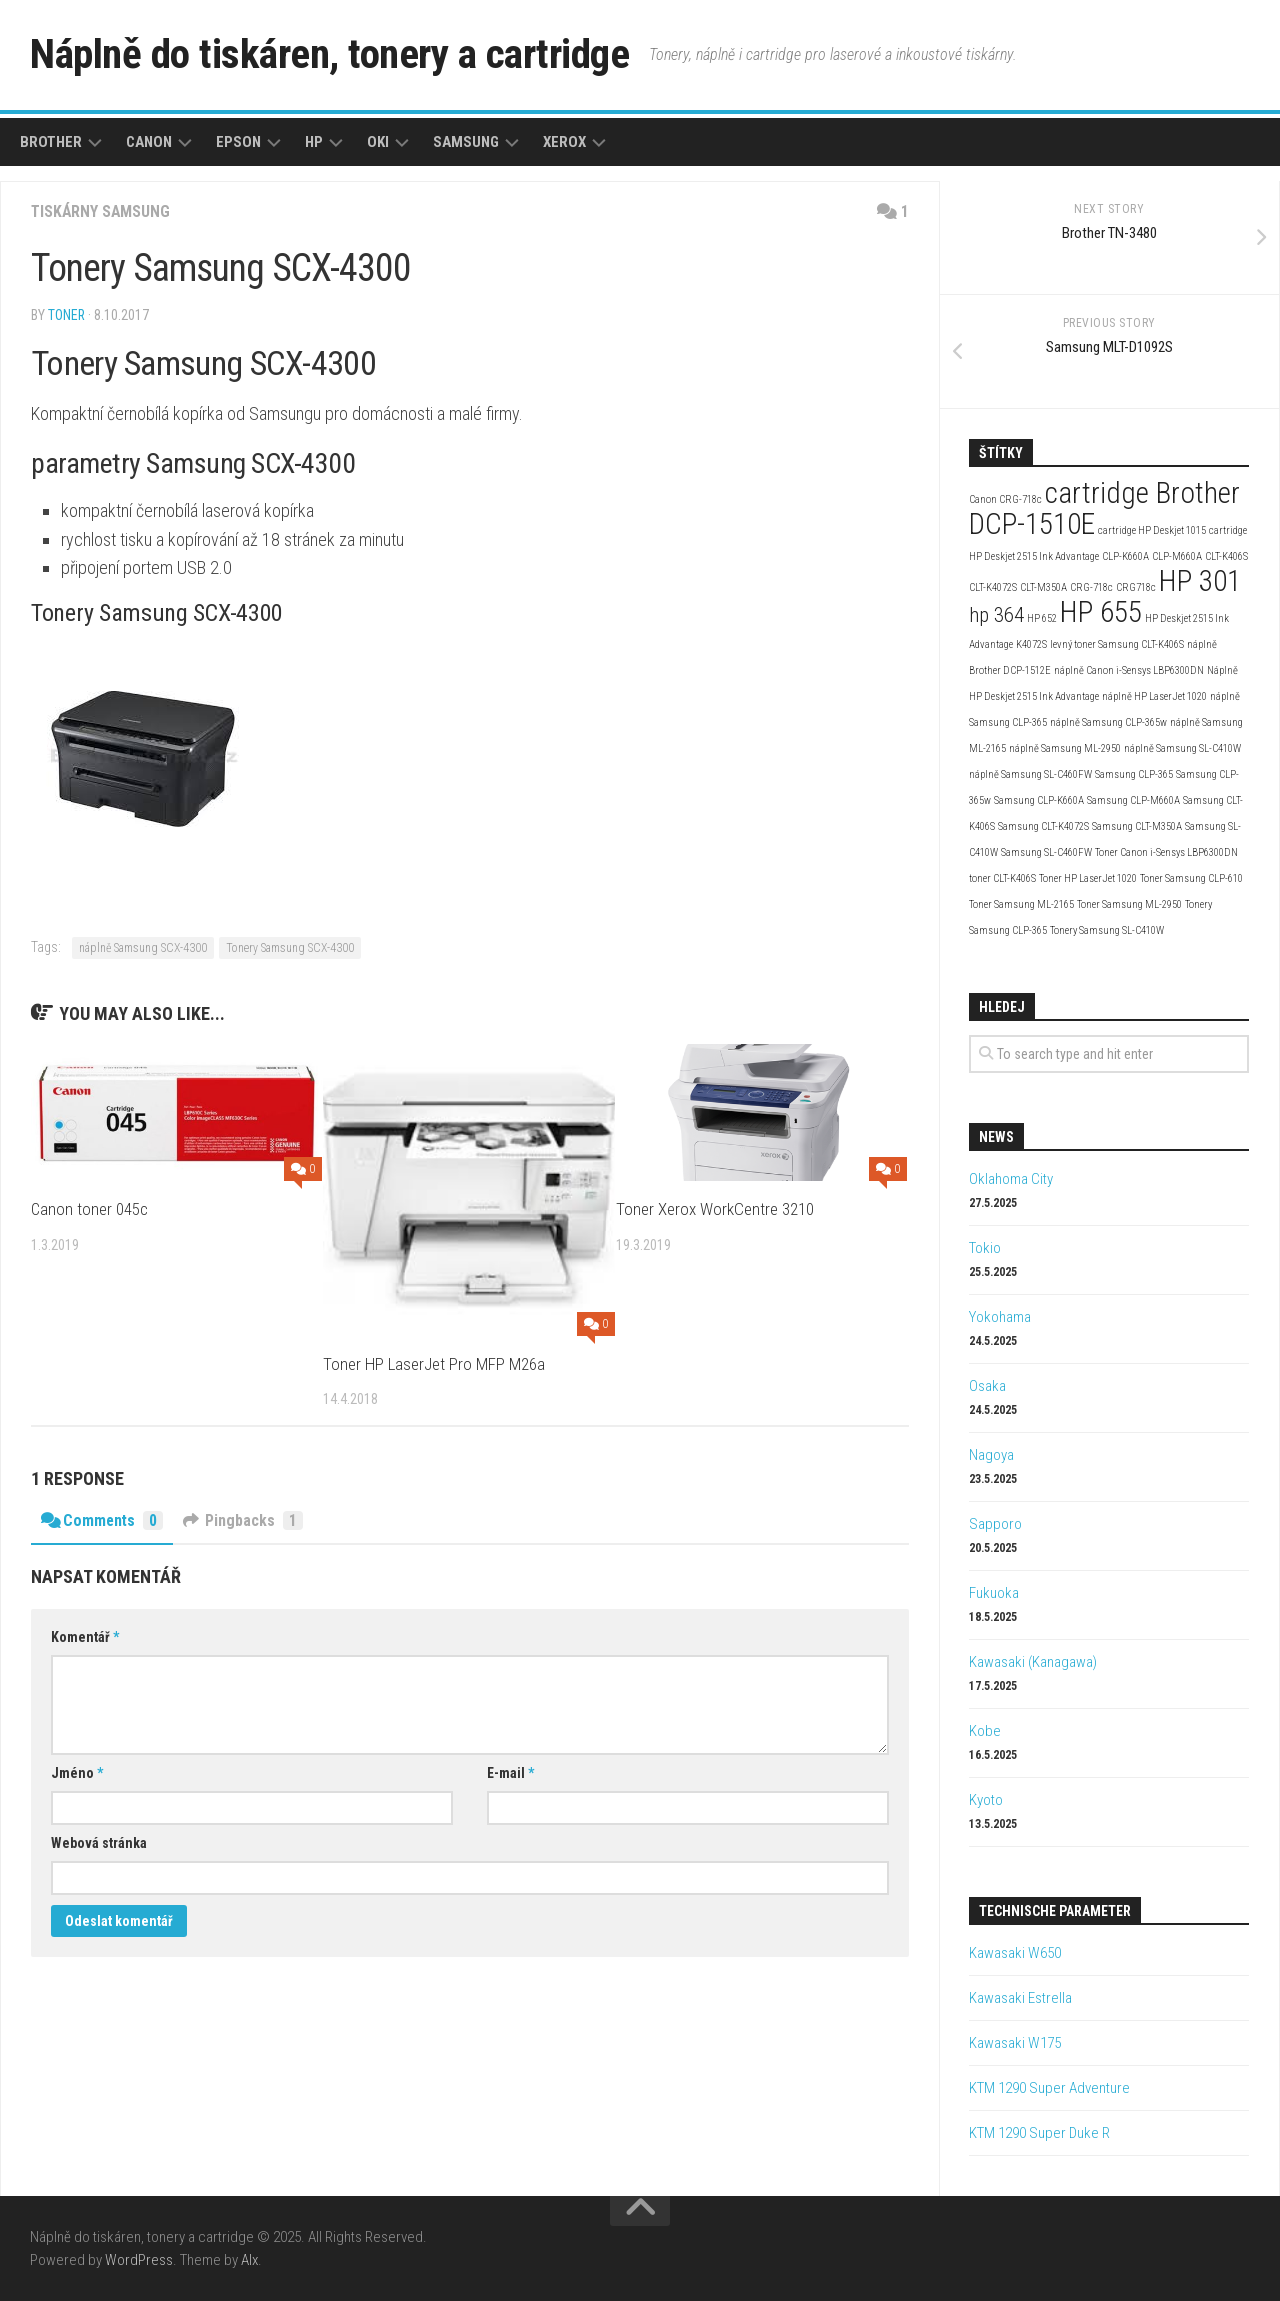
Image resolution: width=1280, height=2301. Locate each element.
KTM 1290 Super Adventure (1049, 2088)
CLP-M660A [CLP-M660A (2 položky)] (1177, 556)
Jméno (77, 1773)
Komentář (85, 1637)
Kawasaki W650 (1015, 1953)
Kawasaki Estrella (1020, 1998)
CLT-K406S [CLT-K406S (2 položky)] (1226, 556)
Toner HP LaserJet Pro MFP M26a (434, 1364)
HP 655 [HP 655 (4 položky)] (1101, 612)
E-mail (510, 1773)
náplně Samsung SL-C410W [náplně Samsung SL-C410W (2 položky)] (1182, 748)
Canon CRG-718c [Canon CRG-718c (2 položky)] (1005, 499)
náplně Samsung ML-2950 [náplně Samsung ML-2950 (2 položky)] (1065, 748)
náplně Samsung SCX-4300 (143, 948)
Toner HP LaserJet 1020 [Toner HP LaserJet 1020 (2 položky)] (1088, 878)
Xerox (564, 142)
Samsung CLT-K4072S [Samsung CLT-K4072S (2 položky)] (1043, 826)
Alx (249, 2260)
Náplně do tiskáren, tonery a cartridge (336, 54)
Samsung (466, 142)
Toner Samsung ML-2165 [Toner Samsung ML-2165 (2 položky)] (1021, 904)
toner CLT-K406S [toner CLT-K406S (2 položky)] (1002, 878)
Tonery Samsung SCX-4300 (290, 948)
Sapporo (995, 1524)
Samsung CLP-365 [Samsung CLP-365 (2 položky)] (1134, 774)
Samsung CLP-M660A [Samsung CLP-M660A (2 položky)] (1133, 800)
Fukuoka (994, 1593)
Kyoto (986, 1800)
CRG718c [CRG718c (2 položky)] (1136, 587)
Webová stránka (99, 1843)
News (996, 1137)
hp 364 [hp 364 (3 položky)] (996, 615)
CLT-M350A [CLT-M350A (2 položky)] (1043, 587)
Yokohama (1000, 1317)
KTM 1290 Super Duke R (1039, 2133)
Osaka (987, 1386)
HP (314, 142)
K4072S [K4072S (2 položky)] (1031, 644)
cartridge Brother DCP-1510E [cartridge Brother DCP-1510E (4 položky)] (1104, 508)
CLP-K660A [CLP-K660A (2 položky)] (1125, 556)
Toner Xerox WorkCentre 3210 (715, 1209)
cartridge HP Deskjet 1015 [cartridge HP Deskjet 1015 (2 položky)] (1152, 530)
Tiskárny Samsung (102, 211)
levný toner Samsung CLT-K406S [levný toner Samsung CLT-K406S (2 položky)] (1117, 644)
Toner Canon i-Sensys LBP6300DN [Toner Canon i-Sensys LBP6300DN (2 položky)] (1166, 852)
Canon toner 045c (90, 1209)
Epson (238, 142)
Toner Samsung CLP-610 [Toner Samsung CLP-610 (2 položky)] (1191, 878)
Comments (103, 1520)
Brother (51, 142)
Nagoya (991, 1455)
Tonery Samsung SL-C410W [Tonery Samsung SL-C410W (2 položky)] (1107, 930)
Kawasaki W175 (1015, 2043)
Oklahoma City (1011, 1179)
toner (67, 315)
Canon (149, 142)
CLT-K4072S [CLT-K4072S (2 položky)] (993, 587)
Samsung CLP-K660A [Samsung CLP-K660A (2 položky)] (1039, 800)
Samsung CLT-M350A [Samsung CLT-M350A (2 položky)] (1137, 826)
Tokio (985, 1248)
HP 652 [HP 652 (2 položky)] (1042, 618)
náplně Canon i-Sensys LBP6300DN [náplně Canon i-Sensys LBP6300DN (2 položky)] (1129, 670)
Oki (378, 142)
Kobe (985, 1731)
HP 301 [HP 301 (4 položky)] (1200, 581)
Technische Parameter (1055, 1911)
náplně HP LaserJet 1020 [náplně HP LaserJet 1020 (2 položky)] (1154, 696)
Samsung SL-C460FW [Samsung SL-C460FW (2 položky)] (1046, 852)
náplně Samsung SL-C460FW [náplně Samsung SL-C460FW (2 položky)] (1030, 774)
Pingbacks (245, 1520)
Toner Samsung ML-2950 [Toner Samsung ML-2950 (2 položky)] (1129, 904)
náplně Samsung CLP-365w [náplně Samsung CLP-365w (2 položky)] (1108, 722)
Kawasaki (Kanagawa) (1033, 1662)
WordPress (139, 2260)
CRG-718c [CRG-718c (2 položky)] (1091, 587)
